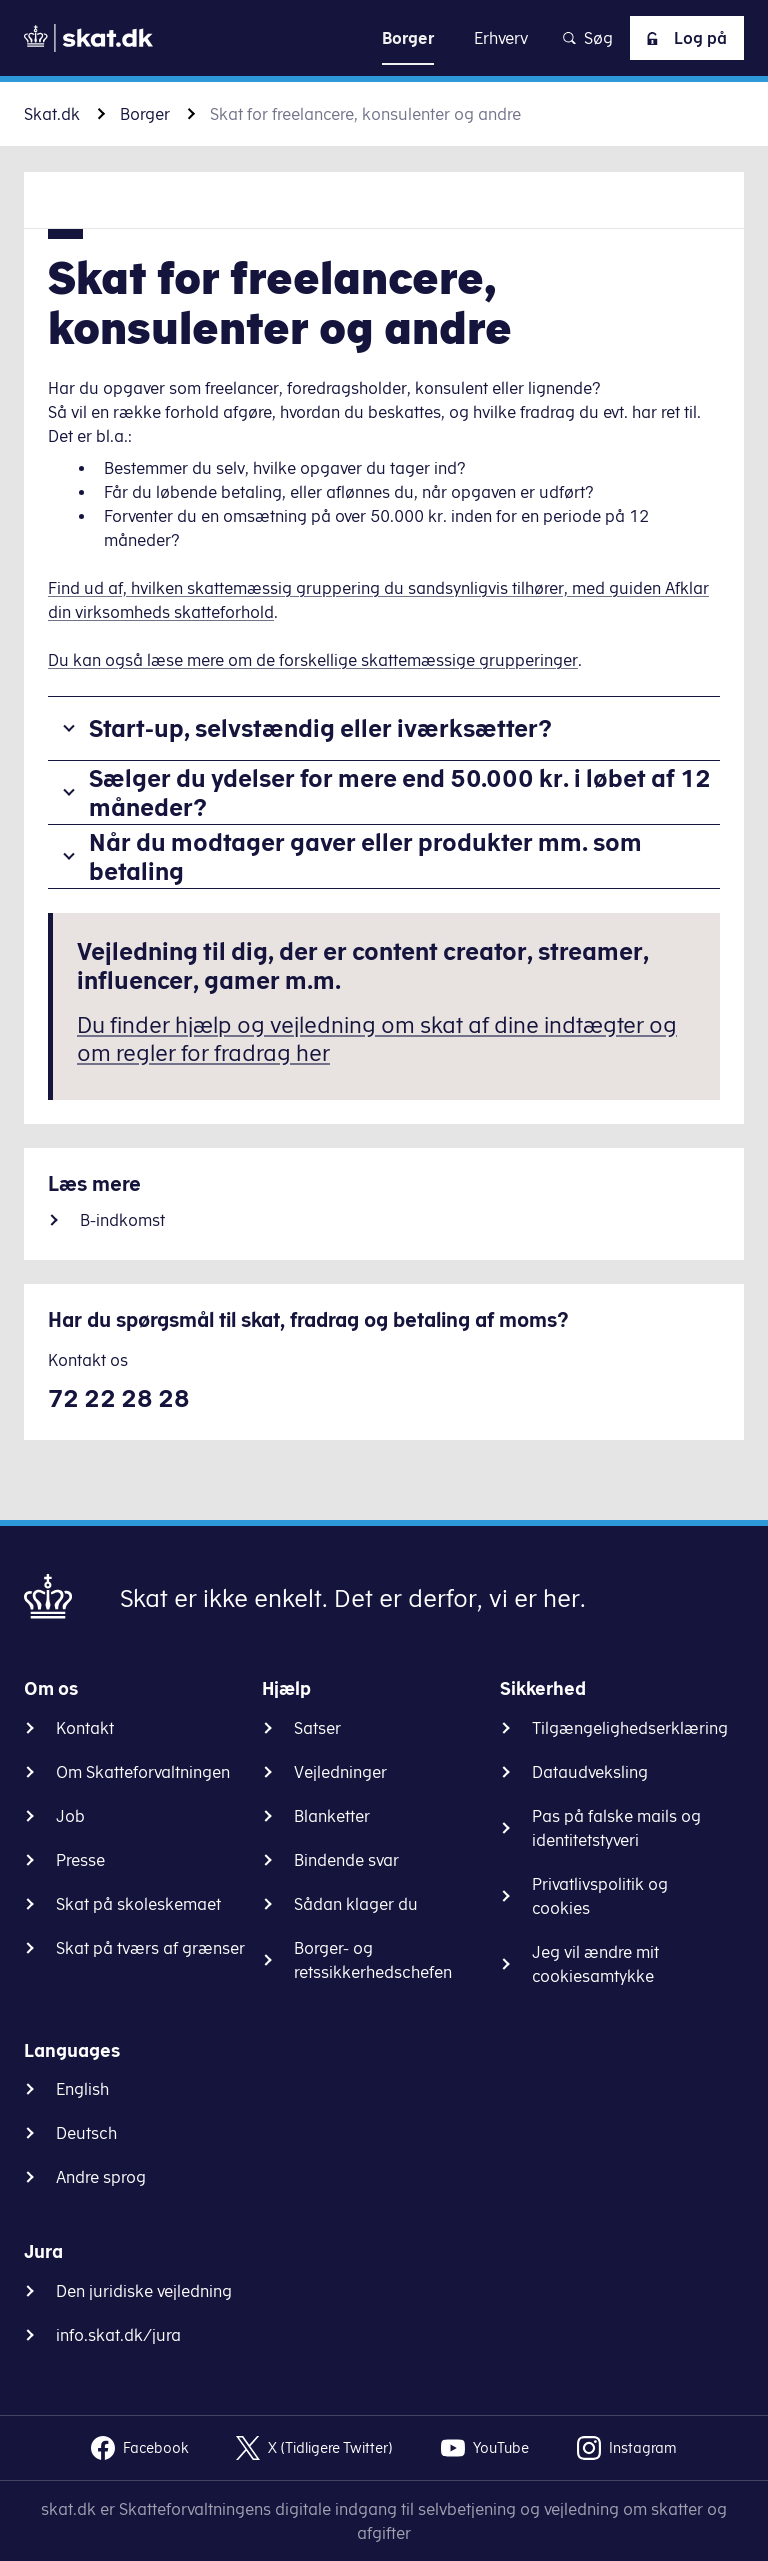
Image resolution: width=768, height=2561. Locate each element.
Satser (317, 1728)
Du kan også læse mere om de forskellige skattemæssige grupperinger (313, 660)
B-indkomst (122, 1220)
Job (70, 1816)
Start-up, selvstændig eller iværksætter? (320, 728)
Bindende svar (346, 1860)
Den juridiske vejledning (144, 2291)
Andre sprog (101, 2177)
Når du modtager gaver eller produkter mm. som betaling (365, 856)
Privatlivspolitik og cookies (600, 1896)
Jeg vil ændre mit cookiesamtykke (595, 1964)
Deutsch (86, 2133)
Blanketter (332, 1816)
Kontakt (85, 1728)
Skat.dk (52, 114)
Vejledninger (340, 1772)
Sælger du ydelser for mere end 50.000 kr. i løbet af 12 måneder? (400, 792)
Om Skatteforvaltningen (143, 1772)
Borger (145, 114)
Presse (80, 1860)
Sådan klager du (356, 1904)
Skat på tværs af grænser (150, 1948)
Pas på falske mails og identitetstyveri (616, 1828)
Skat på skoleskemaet (138, 1904)
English (82, 2089)
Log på (683, 38)
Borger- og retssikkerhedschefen (373, 1960)
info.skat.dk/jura (118, 2335)
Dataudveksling (590, 1772)
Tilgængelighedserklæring (630, 1728)
